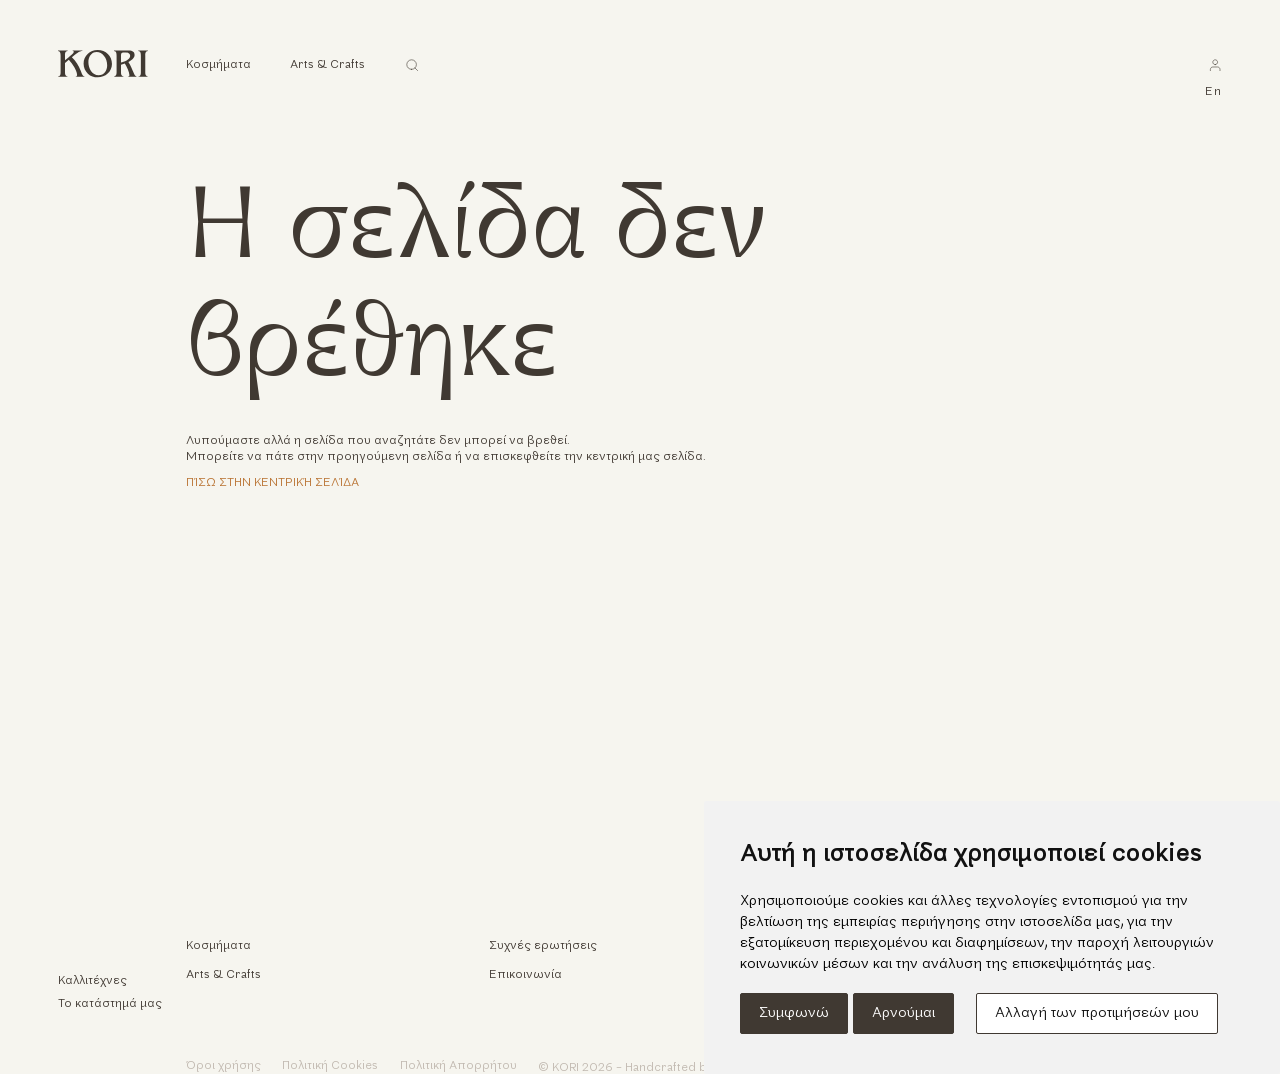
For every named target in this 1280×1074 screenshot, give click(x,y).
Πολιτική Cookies (330, 1066)
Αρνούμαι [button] (903, 1013)
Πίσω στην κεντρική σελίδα (272, 483)
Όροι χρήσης (223, 1066)
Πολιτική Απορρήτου (458, 1066)
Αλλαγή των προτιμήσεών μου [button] (1097, 1013)
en (1213, 92)
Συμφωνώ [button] (794, 1013)
